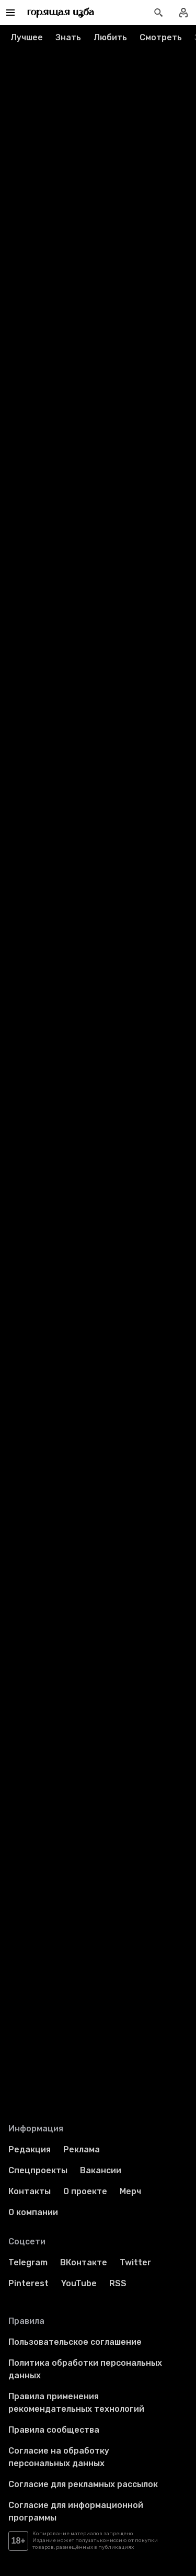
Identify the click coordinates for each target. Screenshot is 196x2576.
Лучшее (26, 37)
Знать (68, 37)
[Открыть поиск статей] (158, 12)
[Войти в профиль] (183, 12)
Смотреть (161, 37)
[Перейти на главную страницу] (61, 12)
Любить (110, 37)
